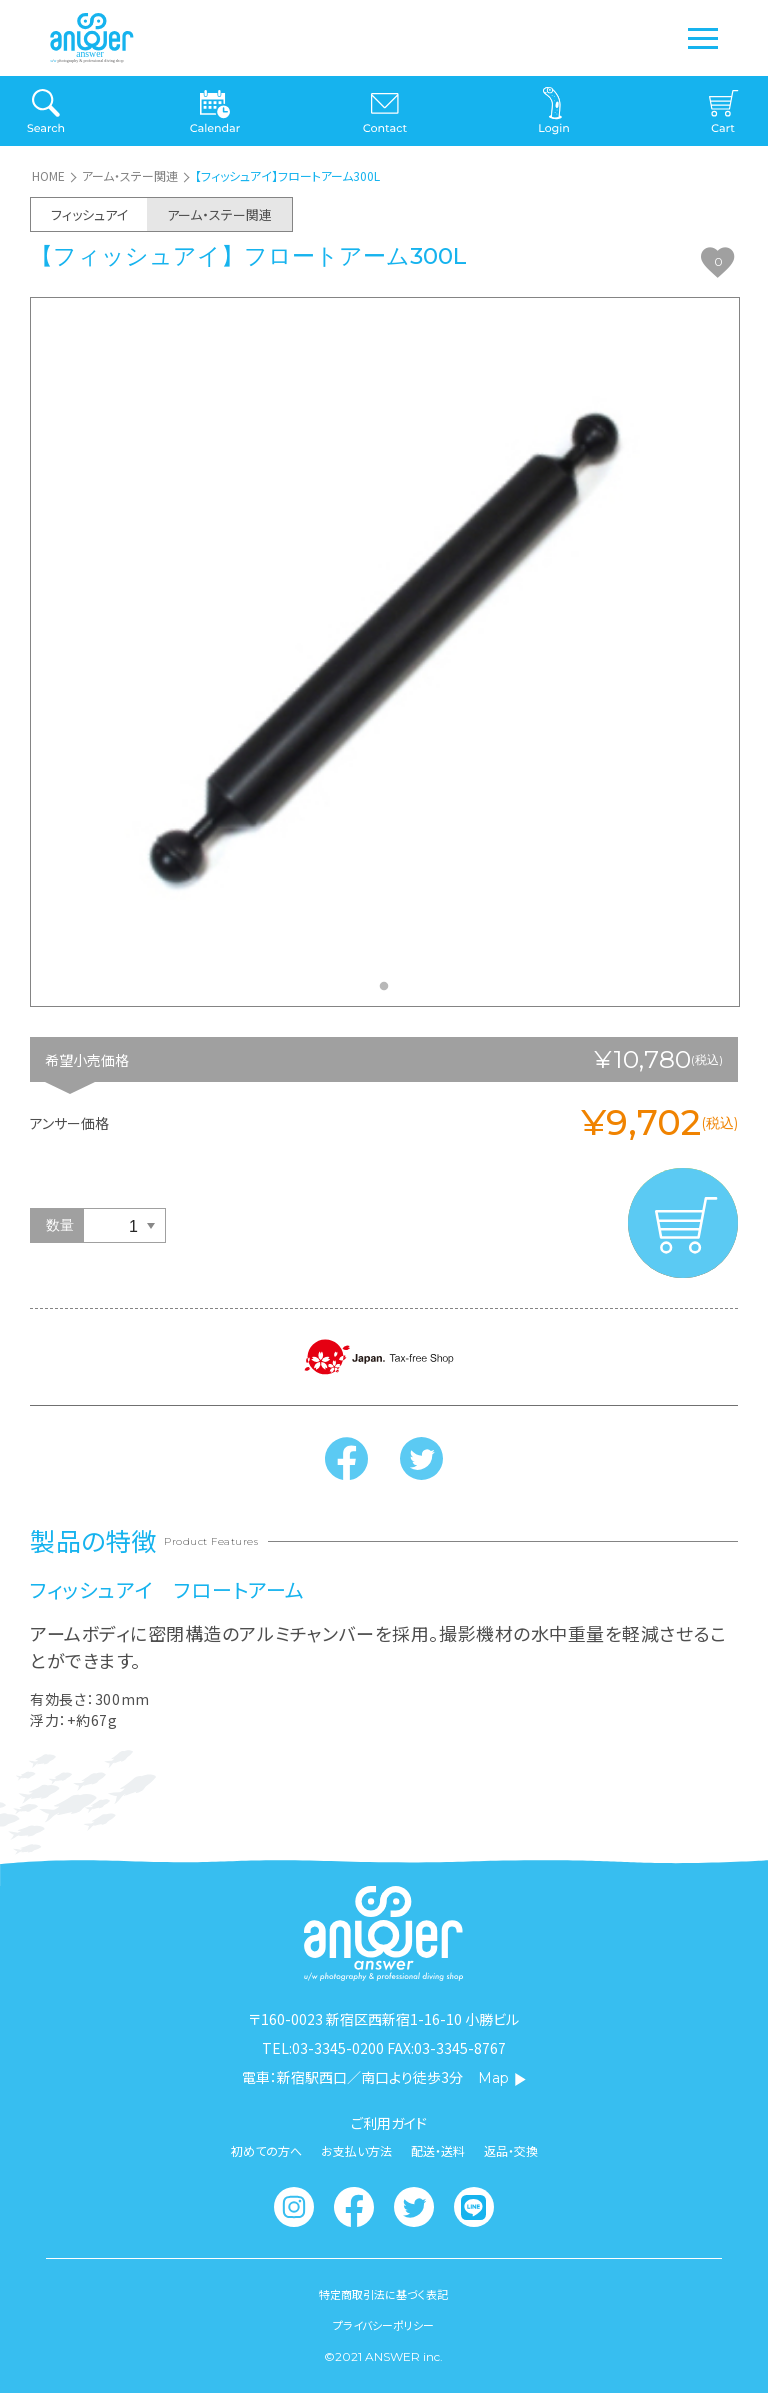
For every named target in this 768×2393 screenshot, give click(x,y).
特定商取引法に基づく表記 (383, 2294)
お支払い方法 (356, 2151)
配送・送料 (438, 2151)
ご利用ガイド (389, 2123)
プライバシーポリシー (383, 2325)
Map (502, 2078)
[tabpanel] (385, 651)
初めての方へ (266, 2151)
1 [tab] (389, 992)
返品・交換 (511, 2151)
